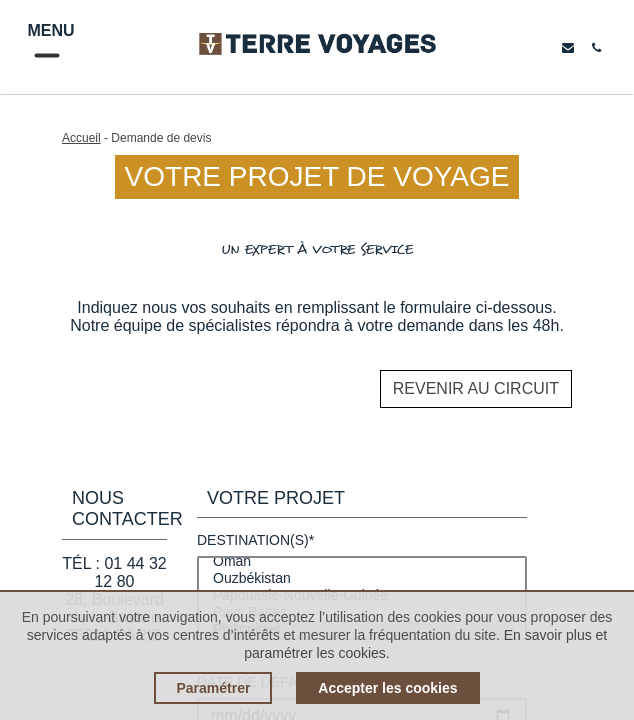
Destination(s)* (255, 540)
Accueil (81, 138)
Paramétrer (213, 688)
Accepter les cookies (387, 688)
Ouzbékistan (362, 578)
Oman (362, 561)
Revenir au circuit (476, 388)
